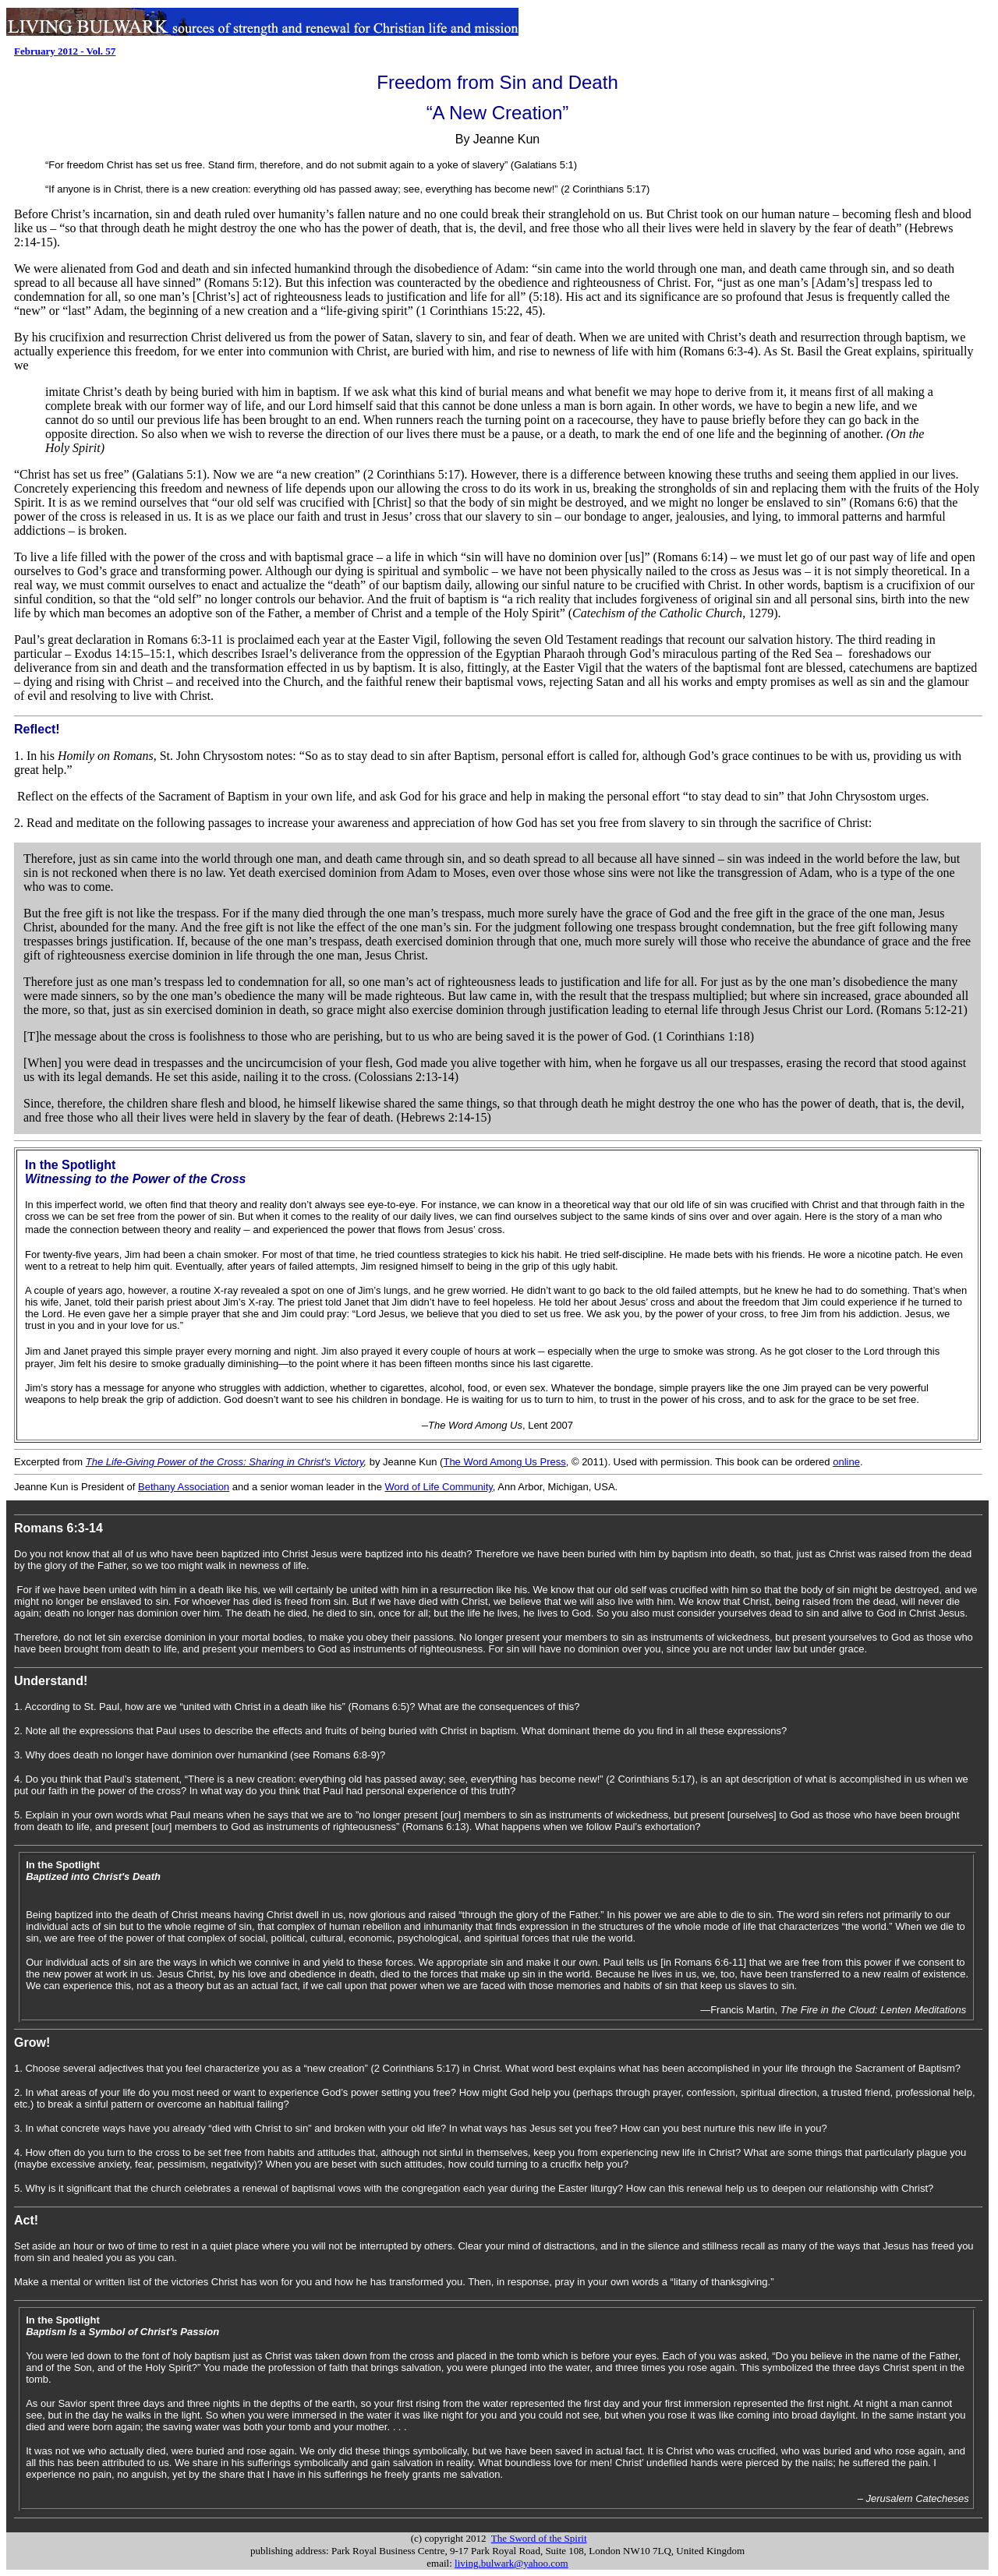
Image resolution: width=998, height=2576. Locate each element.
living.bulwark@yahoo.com (511, 2563)
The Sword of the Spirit (539, 2538)
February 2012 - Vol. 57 (64, 51)
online (846, 1462)
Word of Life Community (439, 1487)
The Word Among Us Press (504, 1462)
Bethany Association (183, 1487)
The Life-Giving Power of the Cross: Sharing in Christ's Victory (225, 1462)
